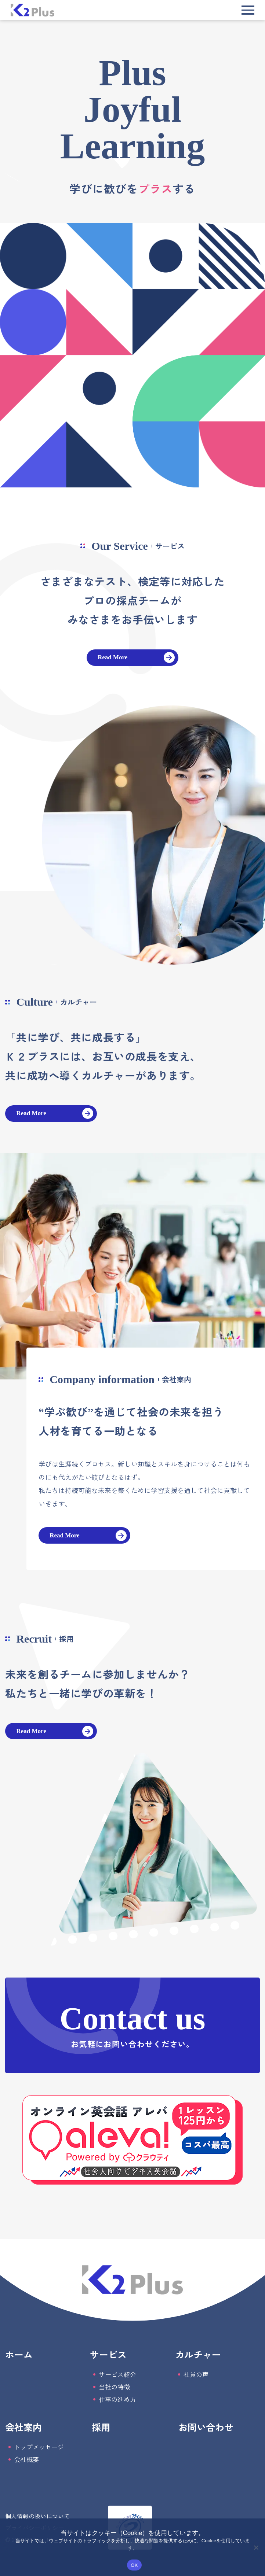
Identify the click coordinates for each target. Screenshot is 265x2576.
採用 (101, 2426)
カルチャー (198, 2354)
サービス (108, 2354)
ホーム (19, 2354)
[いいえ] (255, 2547)
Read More (112, 657)
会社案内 (23, 2426)
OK (134, 2565)
